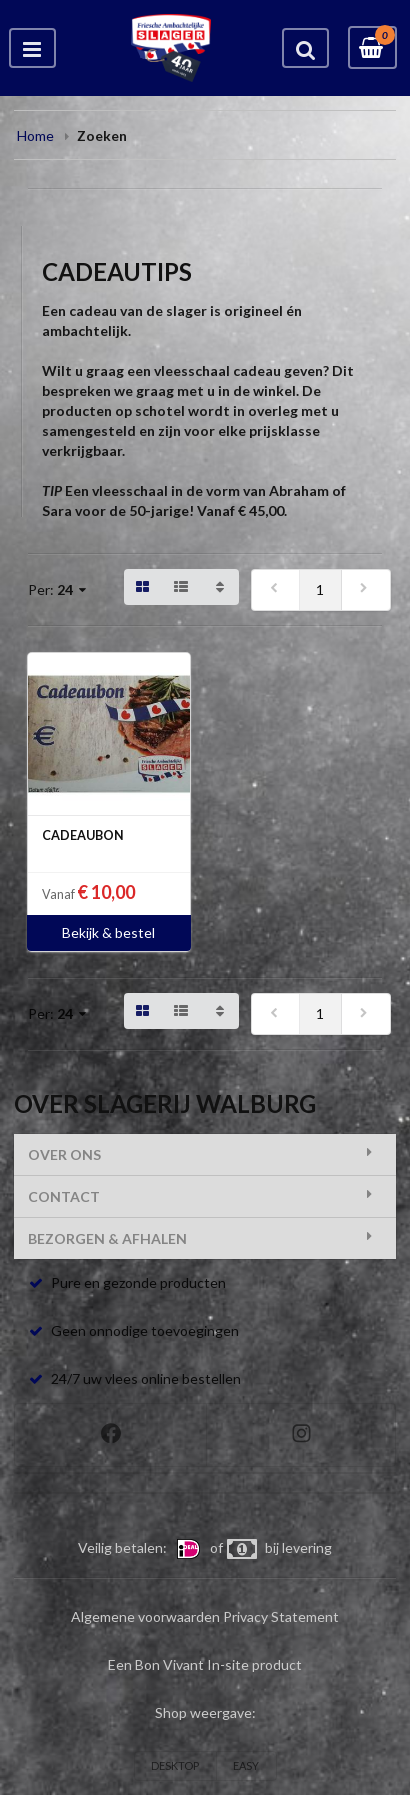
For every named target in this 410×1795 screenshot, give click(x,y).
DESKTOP (175, 1765)
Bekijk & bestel (108, 932)
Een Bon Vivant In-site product (205, 1664)
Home (35, 135)
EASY (246, 1765)
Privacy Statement (281, 1616)
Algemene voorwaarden (145, 1616)
